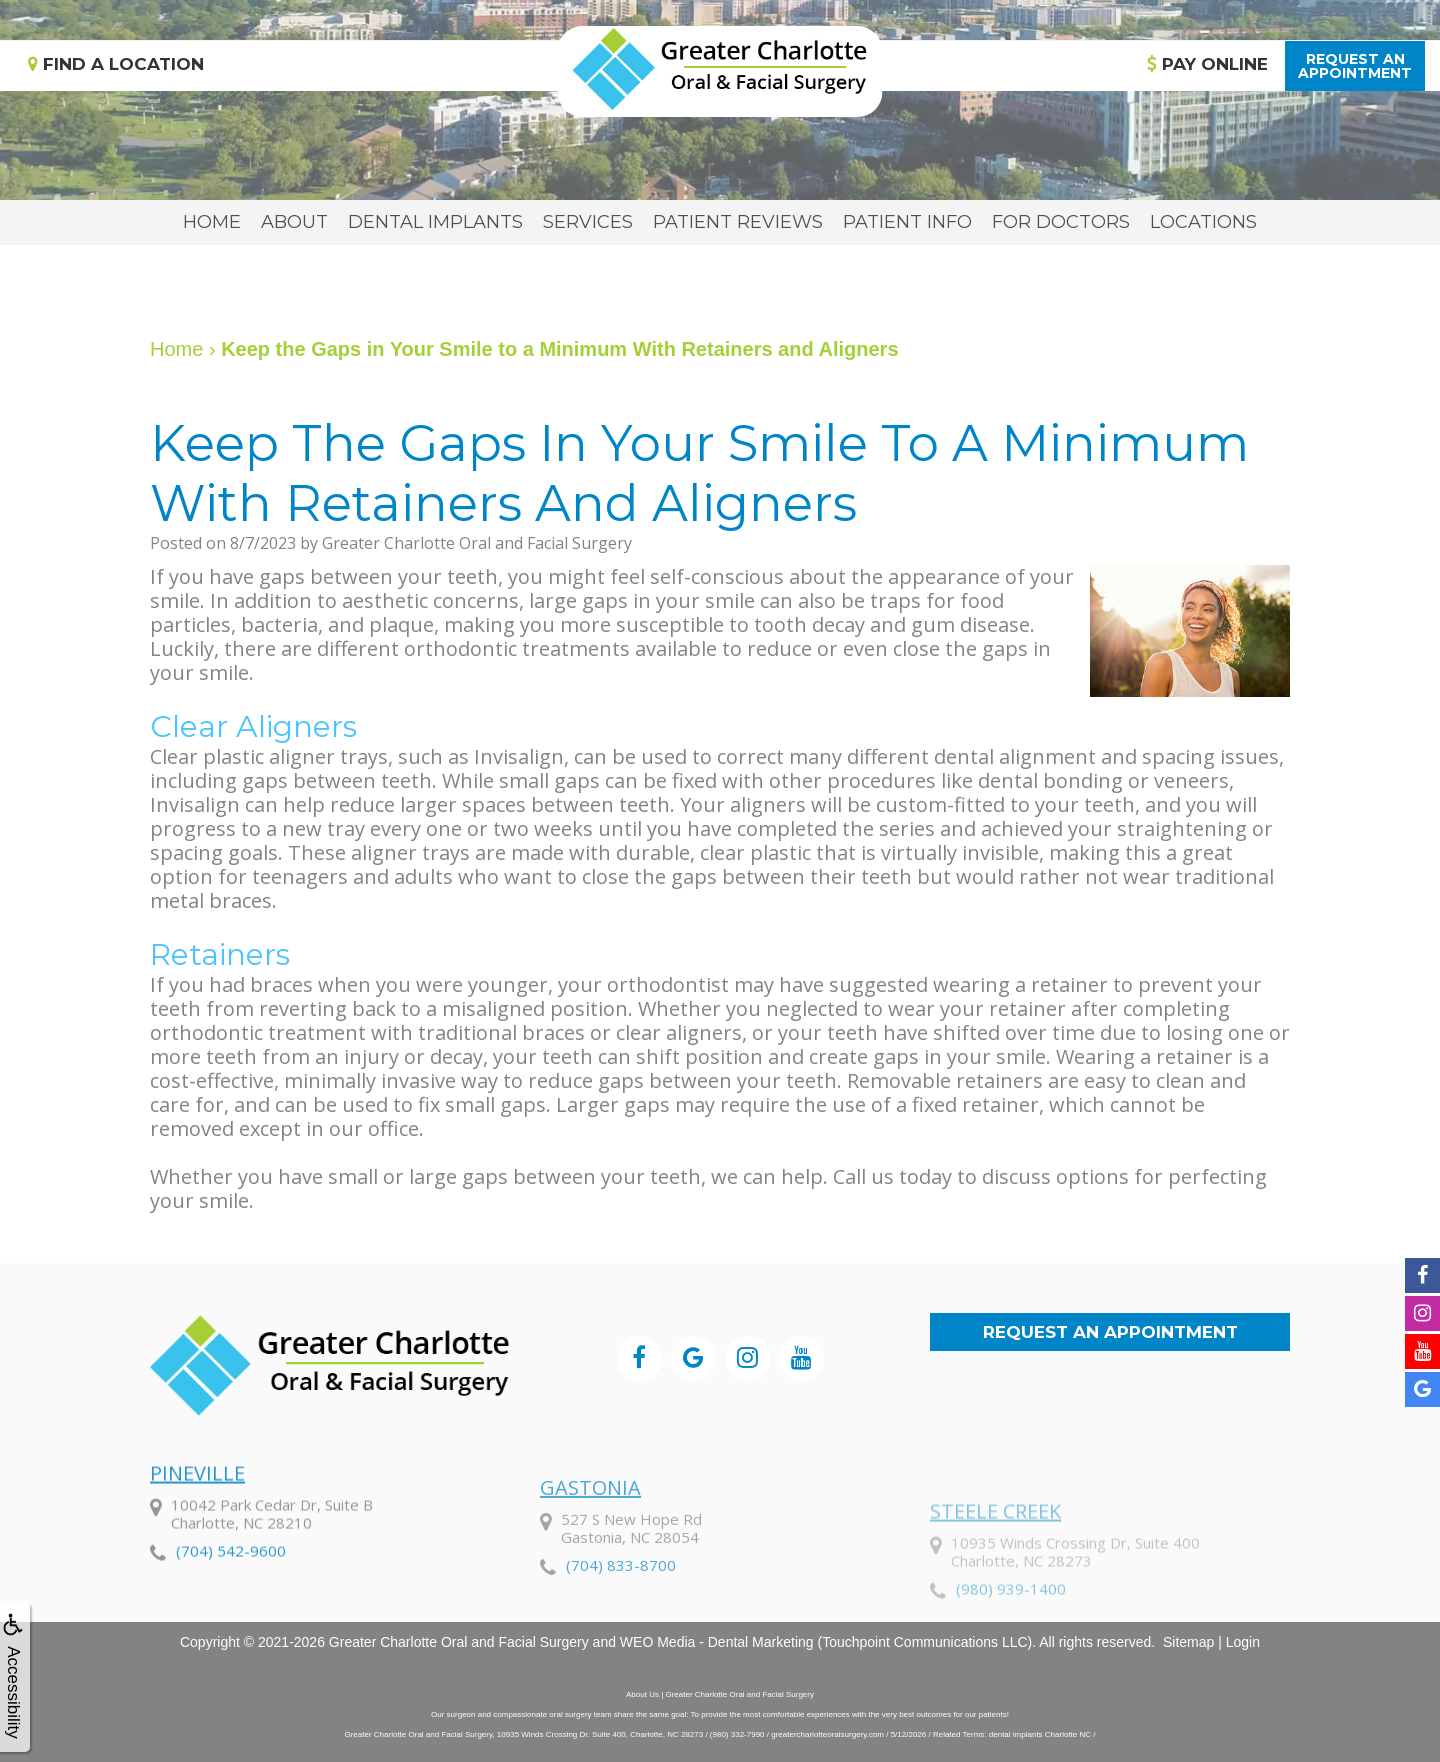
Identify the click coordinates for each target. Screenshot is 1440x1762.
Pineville (197, 1526)
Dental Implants (435, 222)
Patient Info (907, 222)
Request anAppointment (1355, 66)
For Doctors (1061, 222)
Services (588, 222)
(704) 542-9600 (231, 1604)
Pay (1207, 64)
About (294, 222)
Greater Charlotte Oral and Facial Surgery (459, 1642)
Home (212, 222)
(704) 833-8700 (621, 1632)
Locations (1203, 222)
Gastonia (590, 1554)
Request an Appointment (1110, 1332)
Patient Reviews (738, 222)
